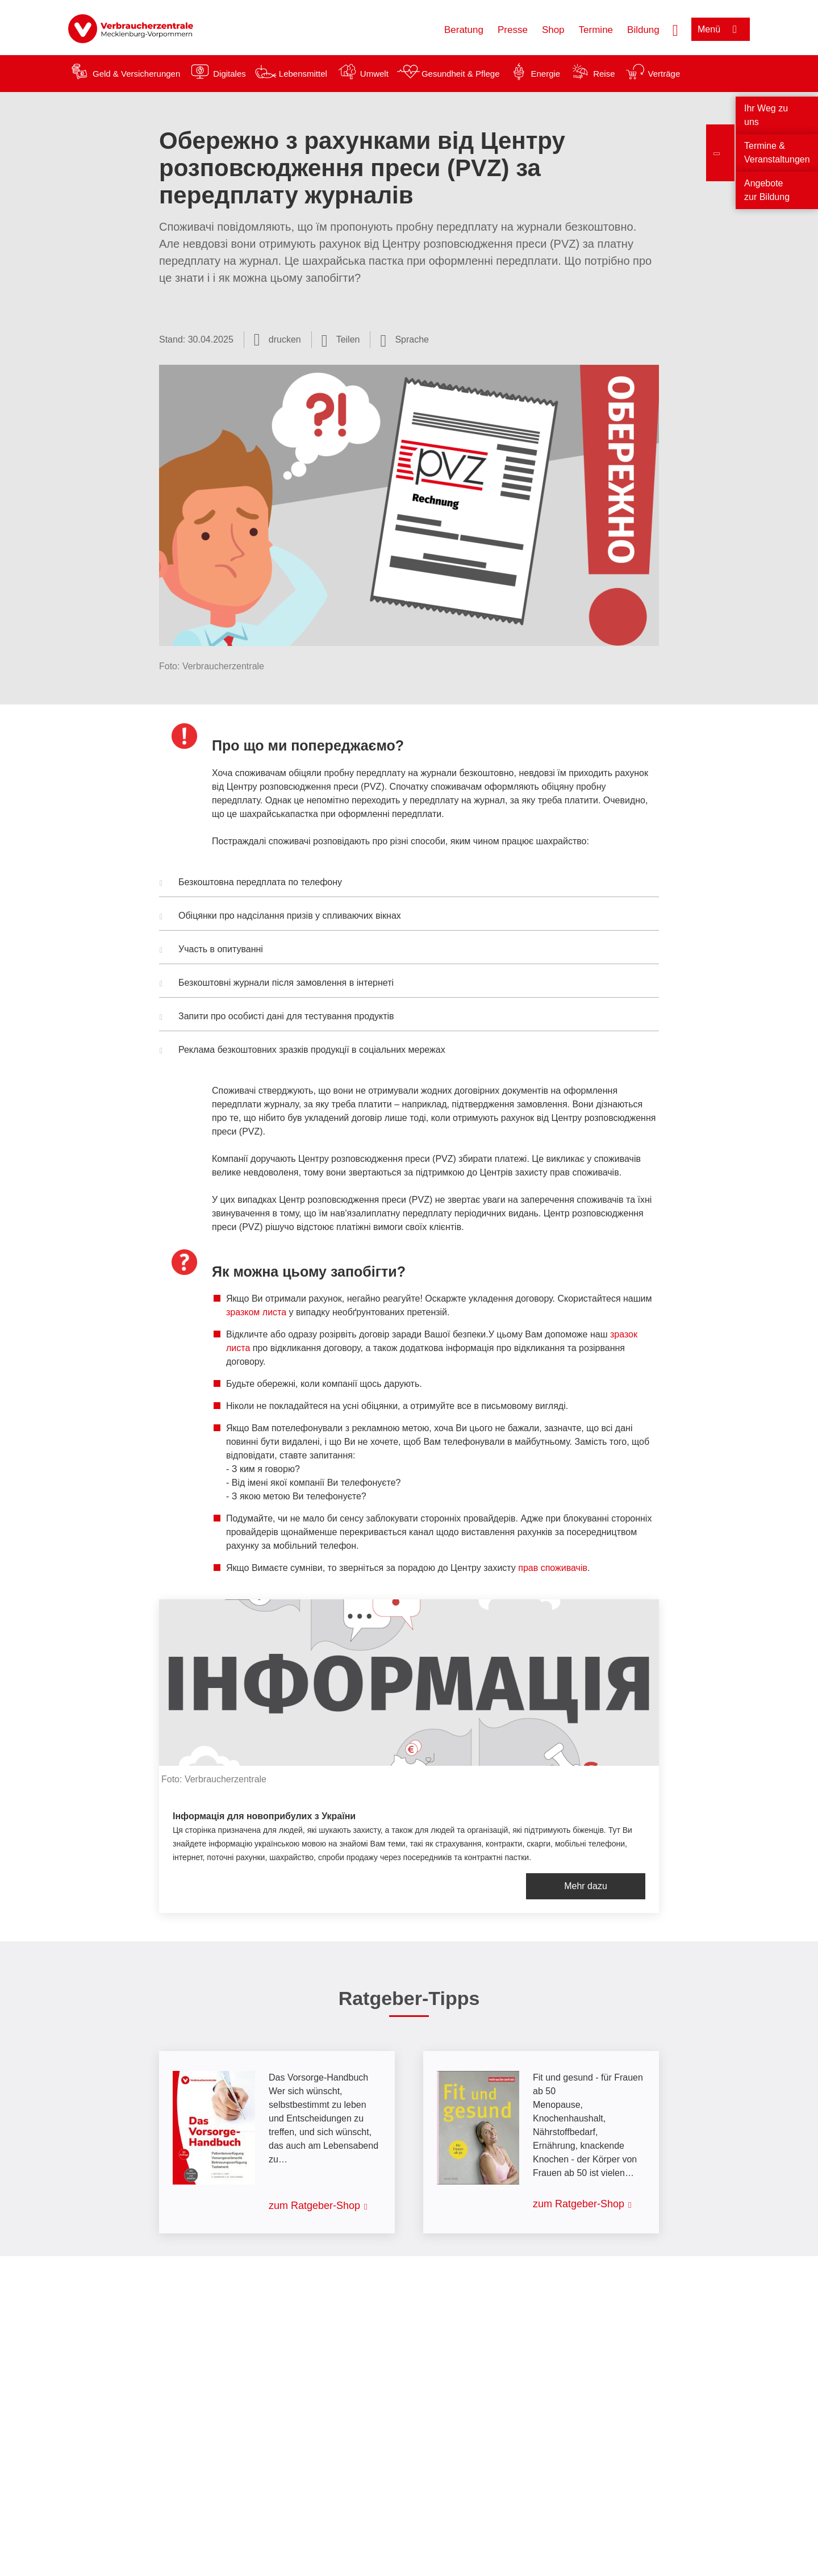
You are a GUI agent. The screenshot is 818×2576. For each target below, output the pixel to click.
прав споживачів (552, 1568)
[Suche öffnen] (675, 29)
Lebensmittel (303, 73)
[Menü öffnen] (720, 29)
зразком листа (256, 1312)
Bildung (643, 29)
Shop (553, 29)
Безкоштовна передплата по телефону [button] (251, 883)
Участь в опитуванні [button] (211, 950)
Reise (604, 73)
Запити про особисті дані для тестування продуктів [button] (277, 1017)
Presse (513, 29)
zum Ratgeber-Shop (314, 2205)
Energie (545, 73)
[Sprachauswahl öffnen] (404, 340)
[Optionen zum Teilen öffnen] (340, 340)
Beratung (463, 29)
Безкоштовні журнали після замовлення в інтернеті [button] (277, 984)
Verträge (664, 73)
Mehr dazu (585, 1886)
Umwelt (374, 73)
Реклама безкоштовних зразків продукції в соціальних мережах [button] (302, 1051)
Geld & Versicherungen (136, 73)
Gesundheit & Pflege (460, 73)
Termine (596, 29)
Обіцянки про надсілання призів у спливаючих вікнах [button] (280, 917)
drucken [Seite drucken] (285, 339)
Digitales (229, 73)
